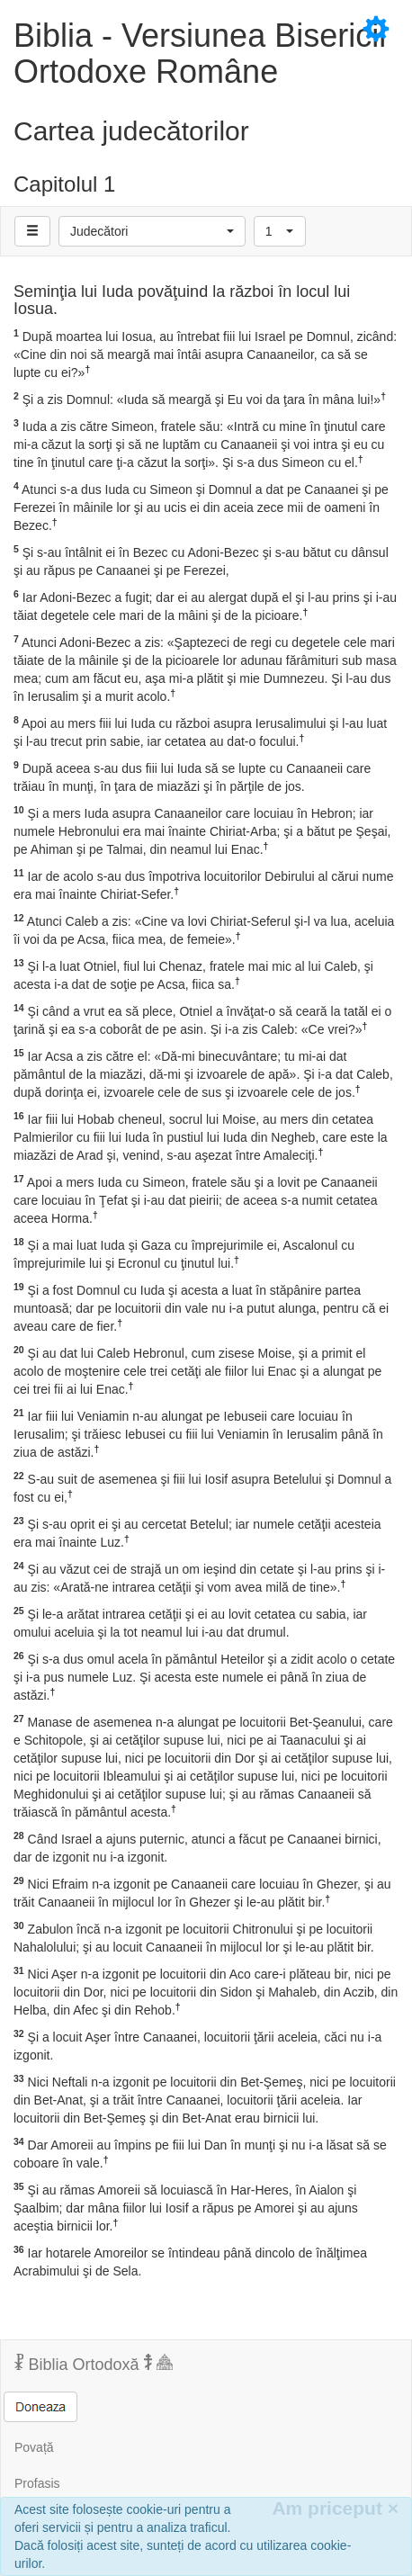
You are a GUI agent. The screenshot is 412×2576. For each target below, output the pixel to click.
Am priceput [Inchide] (335, 2508)
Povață (34, 2447)
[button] (152, 231)
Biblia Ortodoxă (93, 2364)
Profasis (37, 2483)
